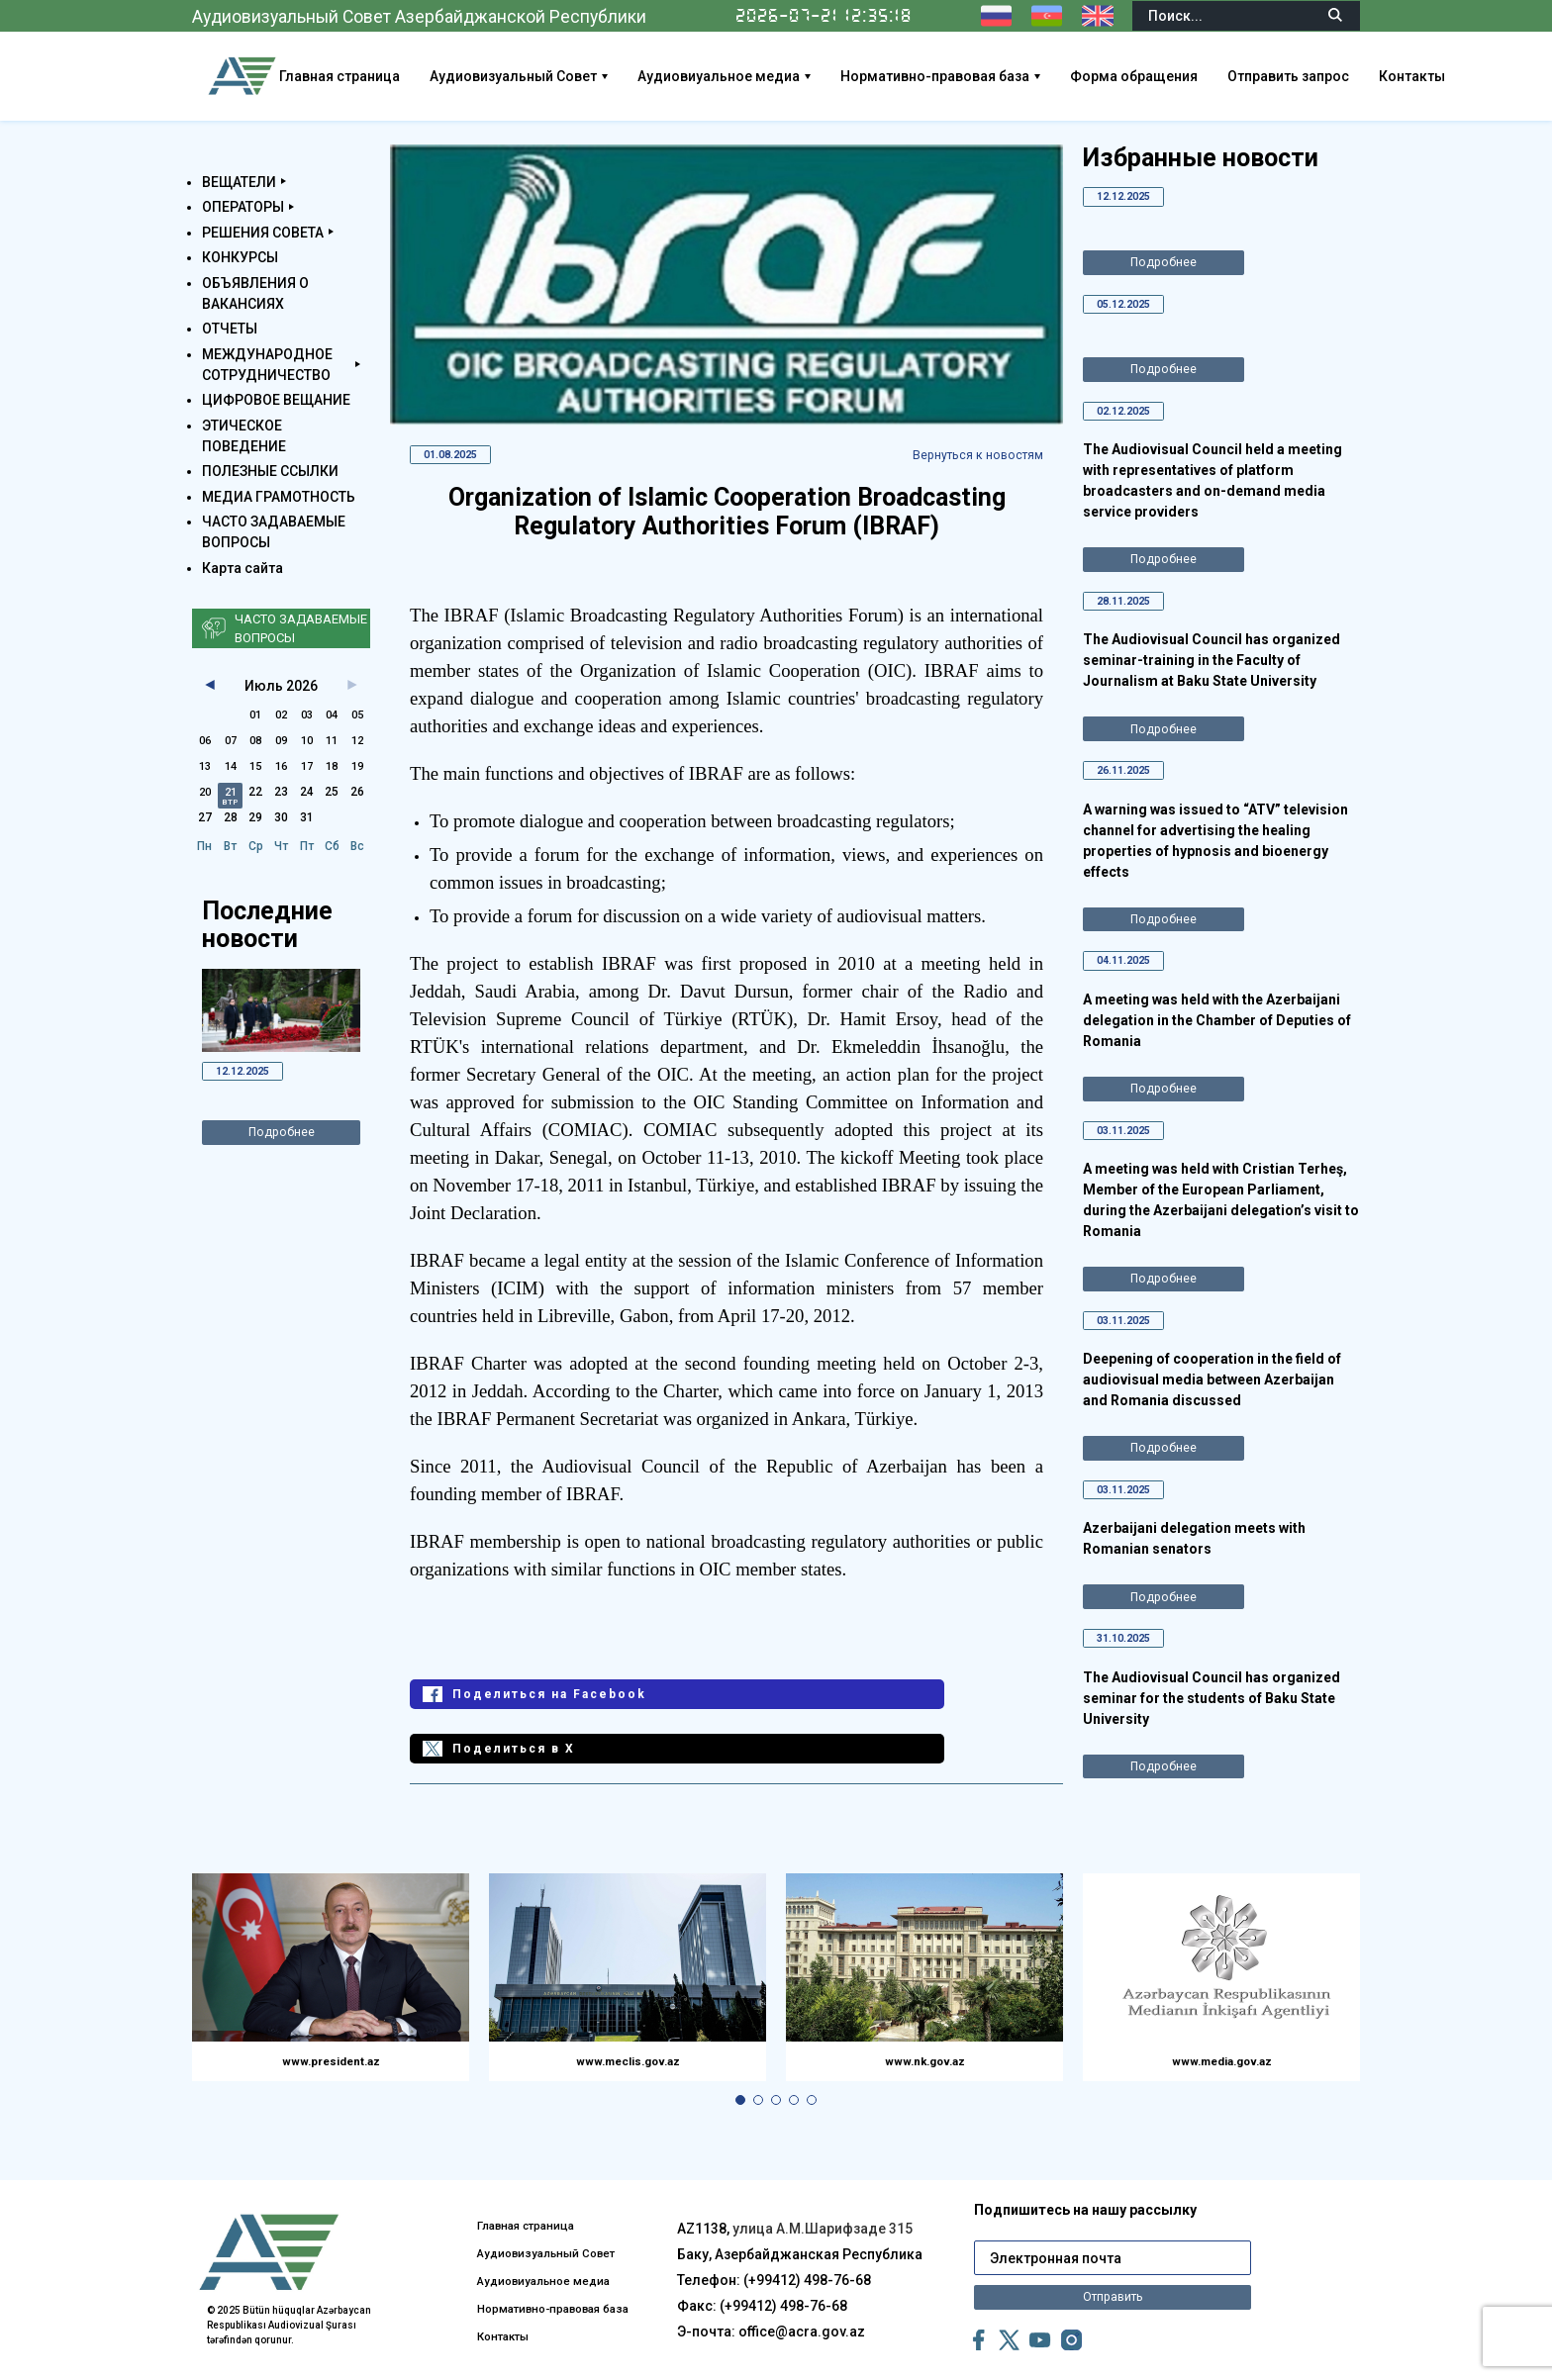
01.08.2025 (457, 456)
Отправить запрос (1366, 76)
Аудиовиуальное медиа (797, 76)
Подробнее (281, 1138)
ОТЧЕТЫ (229, 328)
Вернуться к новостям (967, 456)
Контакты (1490, 76)
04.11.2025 (1130, 981)
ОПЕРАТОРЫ (243, 207)
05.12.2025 (1130, 309)
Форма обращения (1212, 76)
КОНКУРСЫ (240, 257)
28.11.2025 (1130, 613)
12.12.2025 (249, 1073)
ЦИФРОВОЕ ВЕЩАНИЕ (276, 400)
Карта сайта (242, 568)
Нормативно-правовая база (1013, 76)
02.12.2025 (1130, 420)
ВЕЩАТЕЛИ (239, 182)
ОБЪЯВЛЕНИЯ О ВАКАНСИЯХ (255, 293)
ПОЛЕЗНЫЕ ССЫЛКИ (270, 471)
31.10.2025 (1130, 1673)
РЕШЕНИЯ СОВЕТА (263, 232)
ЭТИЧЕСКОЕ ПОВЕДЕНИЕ (244, 436)
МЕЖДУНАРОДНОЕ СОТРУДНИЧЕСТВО (267, 364)
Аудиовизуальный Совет (591, 76)
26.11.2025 (1130, 787)
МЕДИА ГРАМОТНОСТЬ (278, 497)
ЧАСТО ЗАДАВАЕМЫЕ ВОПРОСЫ (273, 532)
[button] (740, 2082)
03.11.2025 (1130, 1154)
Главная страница (417, 76)
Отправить (1112, 2271)
